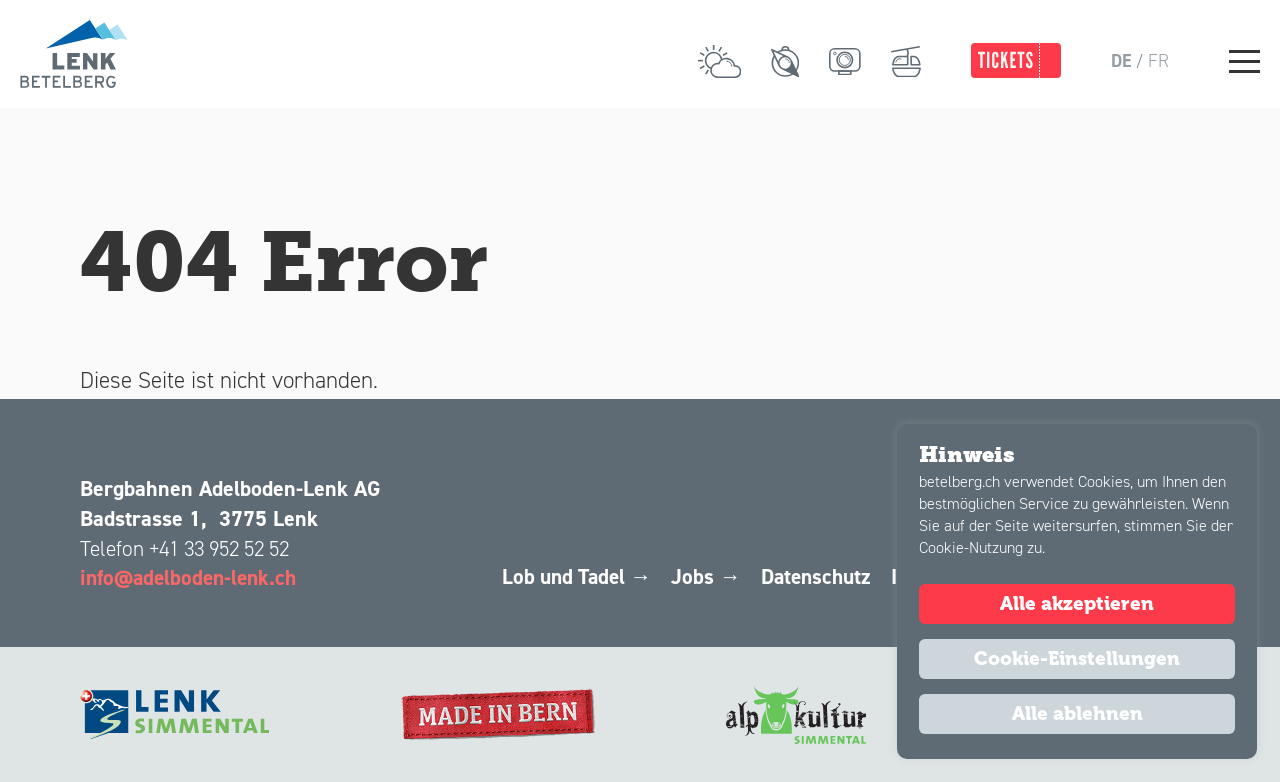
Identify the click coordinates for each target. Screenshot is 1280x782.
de (1121, 61)
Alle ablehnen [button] (1077, 714)
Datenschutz (805, 576)
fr (1158, 61)
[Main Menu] (1244, 60)
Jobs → (691, 576)
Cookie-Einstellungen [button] (1077, 659)
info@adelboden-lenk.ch (193, 576)
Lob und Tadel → (557, 576)
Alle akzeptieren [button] (1077, 604)
